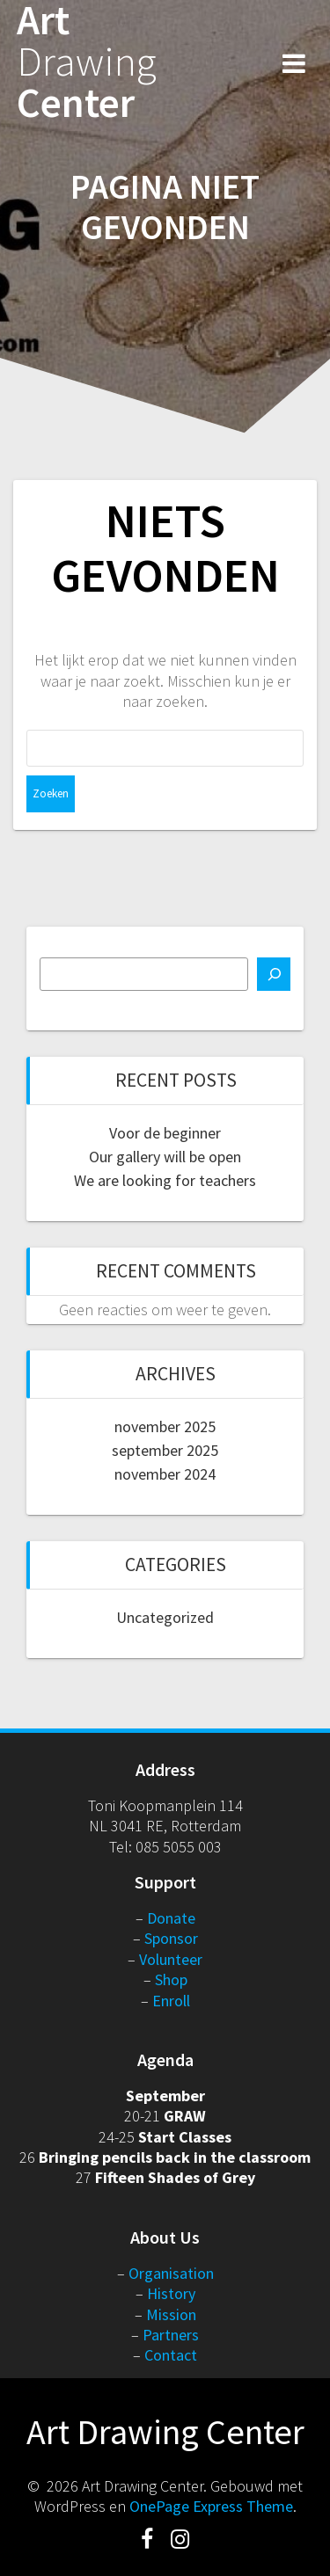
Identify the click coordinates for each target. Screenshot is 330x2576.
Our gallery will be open (165, 1156)
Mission (171, 2314)
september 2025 (165, 1450)
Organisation (171, 2273)
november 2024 (165, 1474)
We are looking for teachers (165, 1180)
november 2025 (165, 1426)
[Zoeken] (273, 974)
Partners (171, 2335)
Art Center (87, 61)
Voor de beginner (165, 1133)
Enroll (171, 2000)
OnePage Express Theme (211, 2506)
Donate (171, 1918)
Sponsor (171, 1938)
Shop (171, 1979)
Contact (170, 2355)
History (171, 2293)
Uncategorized (165, 1617)
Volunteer (170, 1959)
